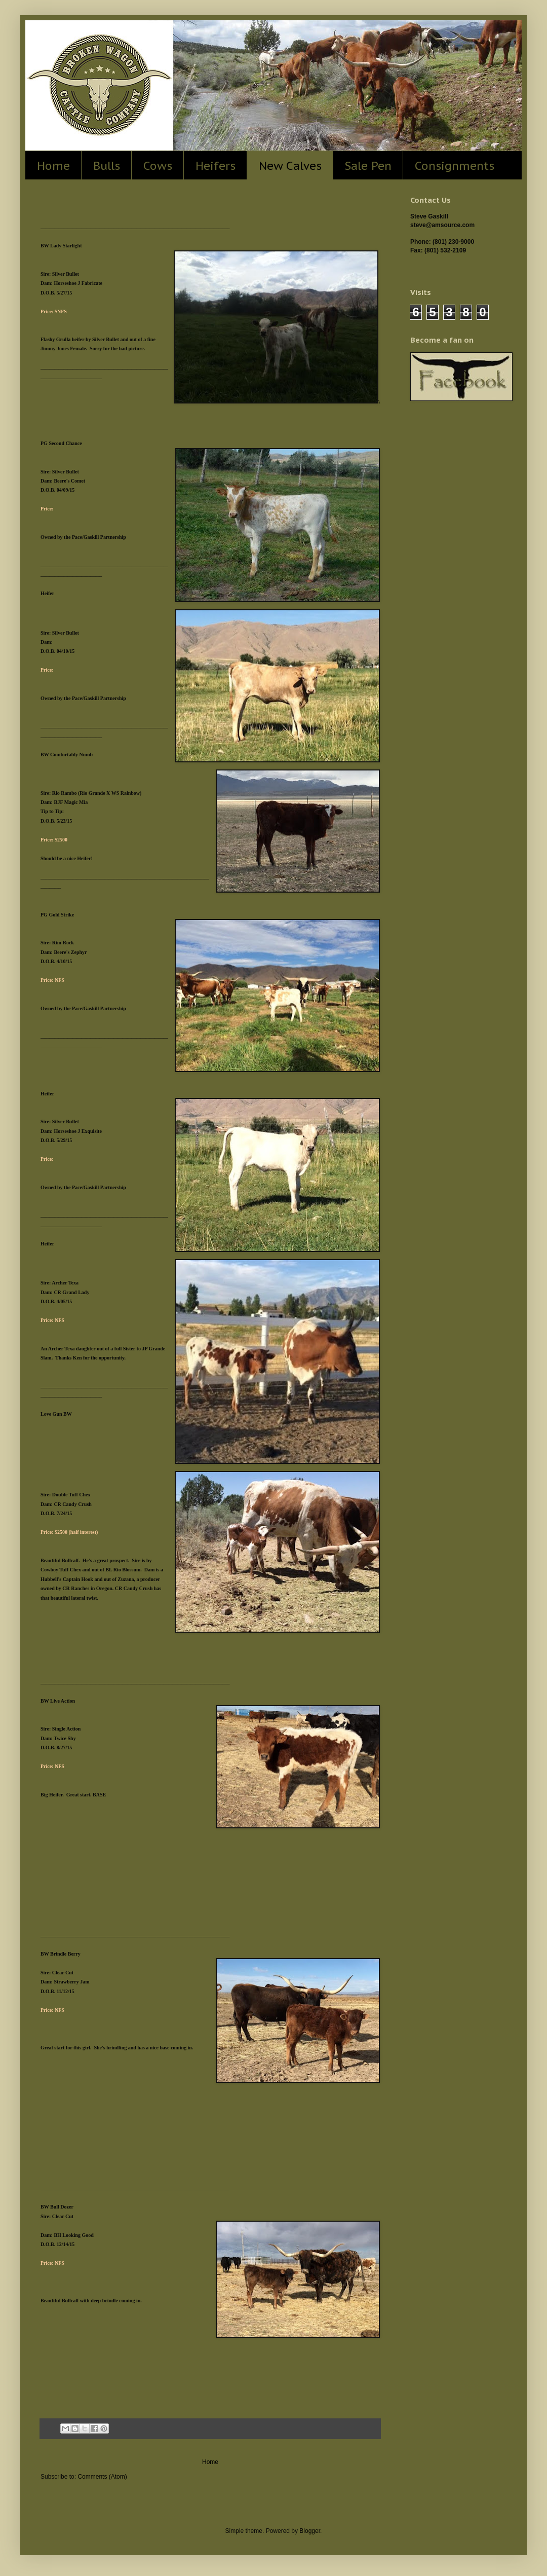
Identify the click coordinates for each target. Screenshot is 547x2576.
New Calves (290, 165)
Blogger (309, 2530)
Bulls (106, 165)
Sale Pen (368, 165)
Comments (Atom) (102, 2476)
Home (53, 165)
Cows (157, 165)
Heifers (216, 165)
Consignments (454, 165)
